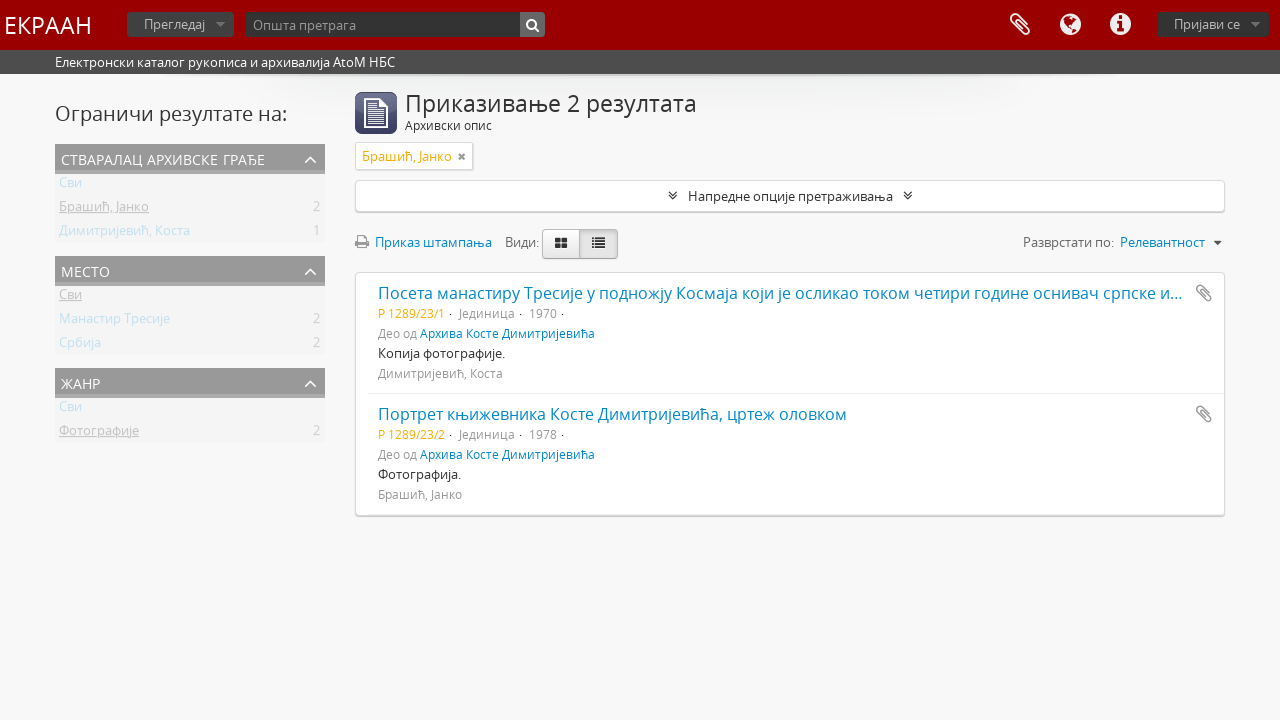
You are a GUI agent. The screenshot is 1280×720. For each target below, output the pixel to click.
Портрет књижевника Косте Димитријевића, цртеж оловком (612, 414)
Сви (70, 186)
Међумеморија (1020, 25)
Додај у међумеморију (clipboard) (1204, 293)
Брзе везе (1120, 25)
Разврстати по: (1068, 242)
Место (85, 269)
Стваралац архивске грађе (163, 157)
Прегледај (174, 24)
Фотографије (99, 434)
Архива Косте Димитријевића (507, 333)
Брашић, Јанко (104, 210)
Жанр (80, 381)
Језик (1070, 25)
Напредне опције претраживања (790, 196)
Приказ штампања (423, 242)
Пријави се (1207, 24)
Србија (80, 346)
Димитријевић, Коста (124, 234)
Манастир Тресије (114, 322)
